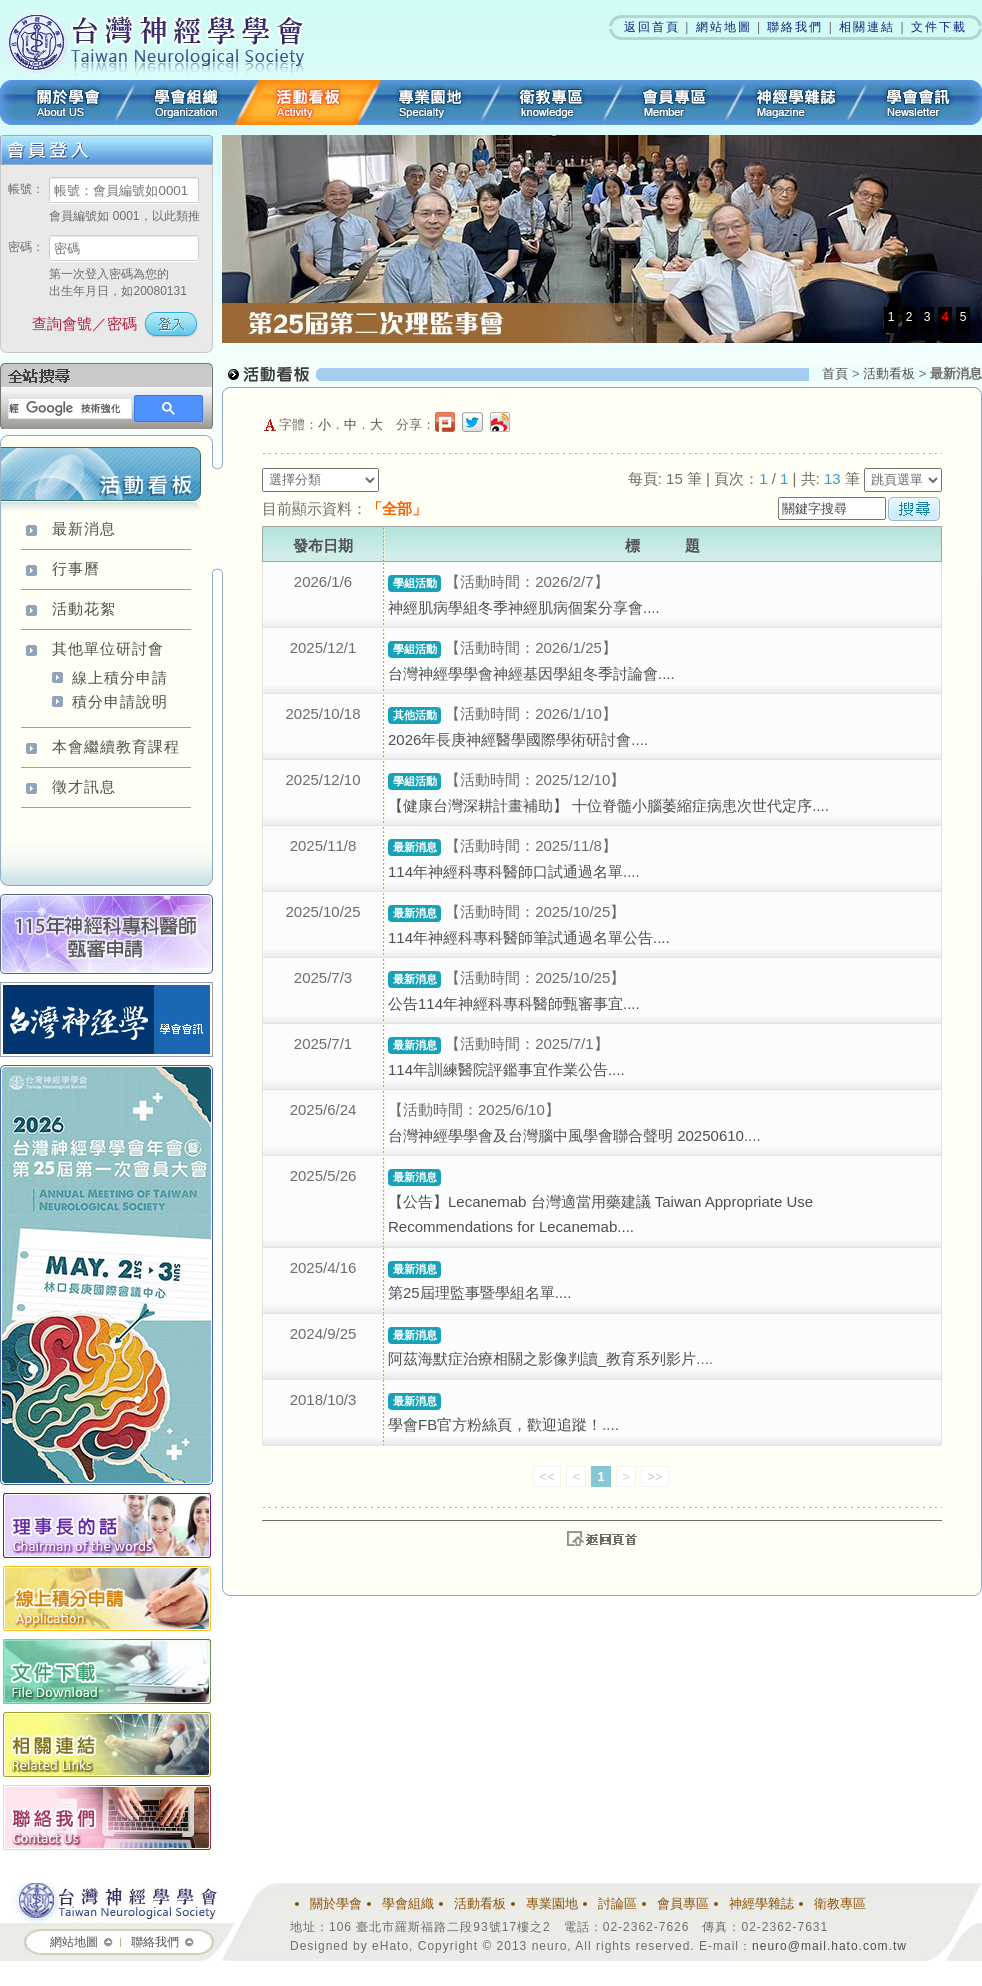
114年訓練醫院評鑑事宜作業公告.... (506, 1069)
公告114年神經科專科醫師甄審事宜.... (514, 1003)
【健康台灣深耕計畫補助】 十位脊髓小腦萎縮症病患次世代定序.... (608, 805)
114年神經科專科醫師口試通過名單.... (514, 871)
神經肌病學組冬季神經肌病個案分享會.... (524, 607)
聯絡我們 (795, 27)
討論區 (617, 1903)
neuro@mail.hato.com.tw (829, 1946)
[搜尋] (68, 409)
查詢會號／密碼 (84, 323)
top (602, 1538)
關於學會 (62, 102)
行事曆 (76, 568)
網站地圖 (724, 27)
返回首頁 (652, 27)
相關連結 (867, 27)
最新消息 (84, 528)
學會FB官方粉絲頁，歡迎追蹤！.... (503, 1424)
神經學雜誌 (796, 102)
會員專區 (674, 102)
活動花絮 (84, 608)
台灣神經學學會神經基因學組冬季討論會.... (531, 673)
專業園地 (430, 102)
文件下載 (939, 27)
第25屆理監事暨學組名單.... (479, 1292)
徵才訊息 (84, 786)
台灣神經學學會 (162, 40)
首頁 (835, 373)
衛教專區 (552, 102)
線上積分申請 (120, 677)
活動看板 (308, 102)
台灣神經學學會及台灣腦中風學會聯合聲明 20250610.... (574, 1135)
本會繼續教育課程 (116, 746)
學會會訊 (919, 102)
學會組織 (186, 102)
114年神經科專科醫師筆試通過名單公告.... (529, 937)
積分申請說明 (120, 701)
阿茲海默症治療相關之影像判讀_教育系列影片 (542, 1358)
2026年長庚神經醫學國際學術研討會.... (518, 739)
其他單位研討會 (108, 648)
